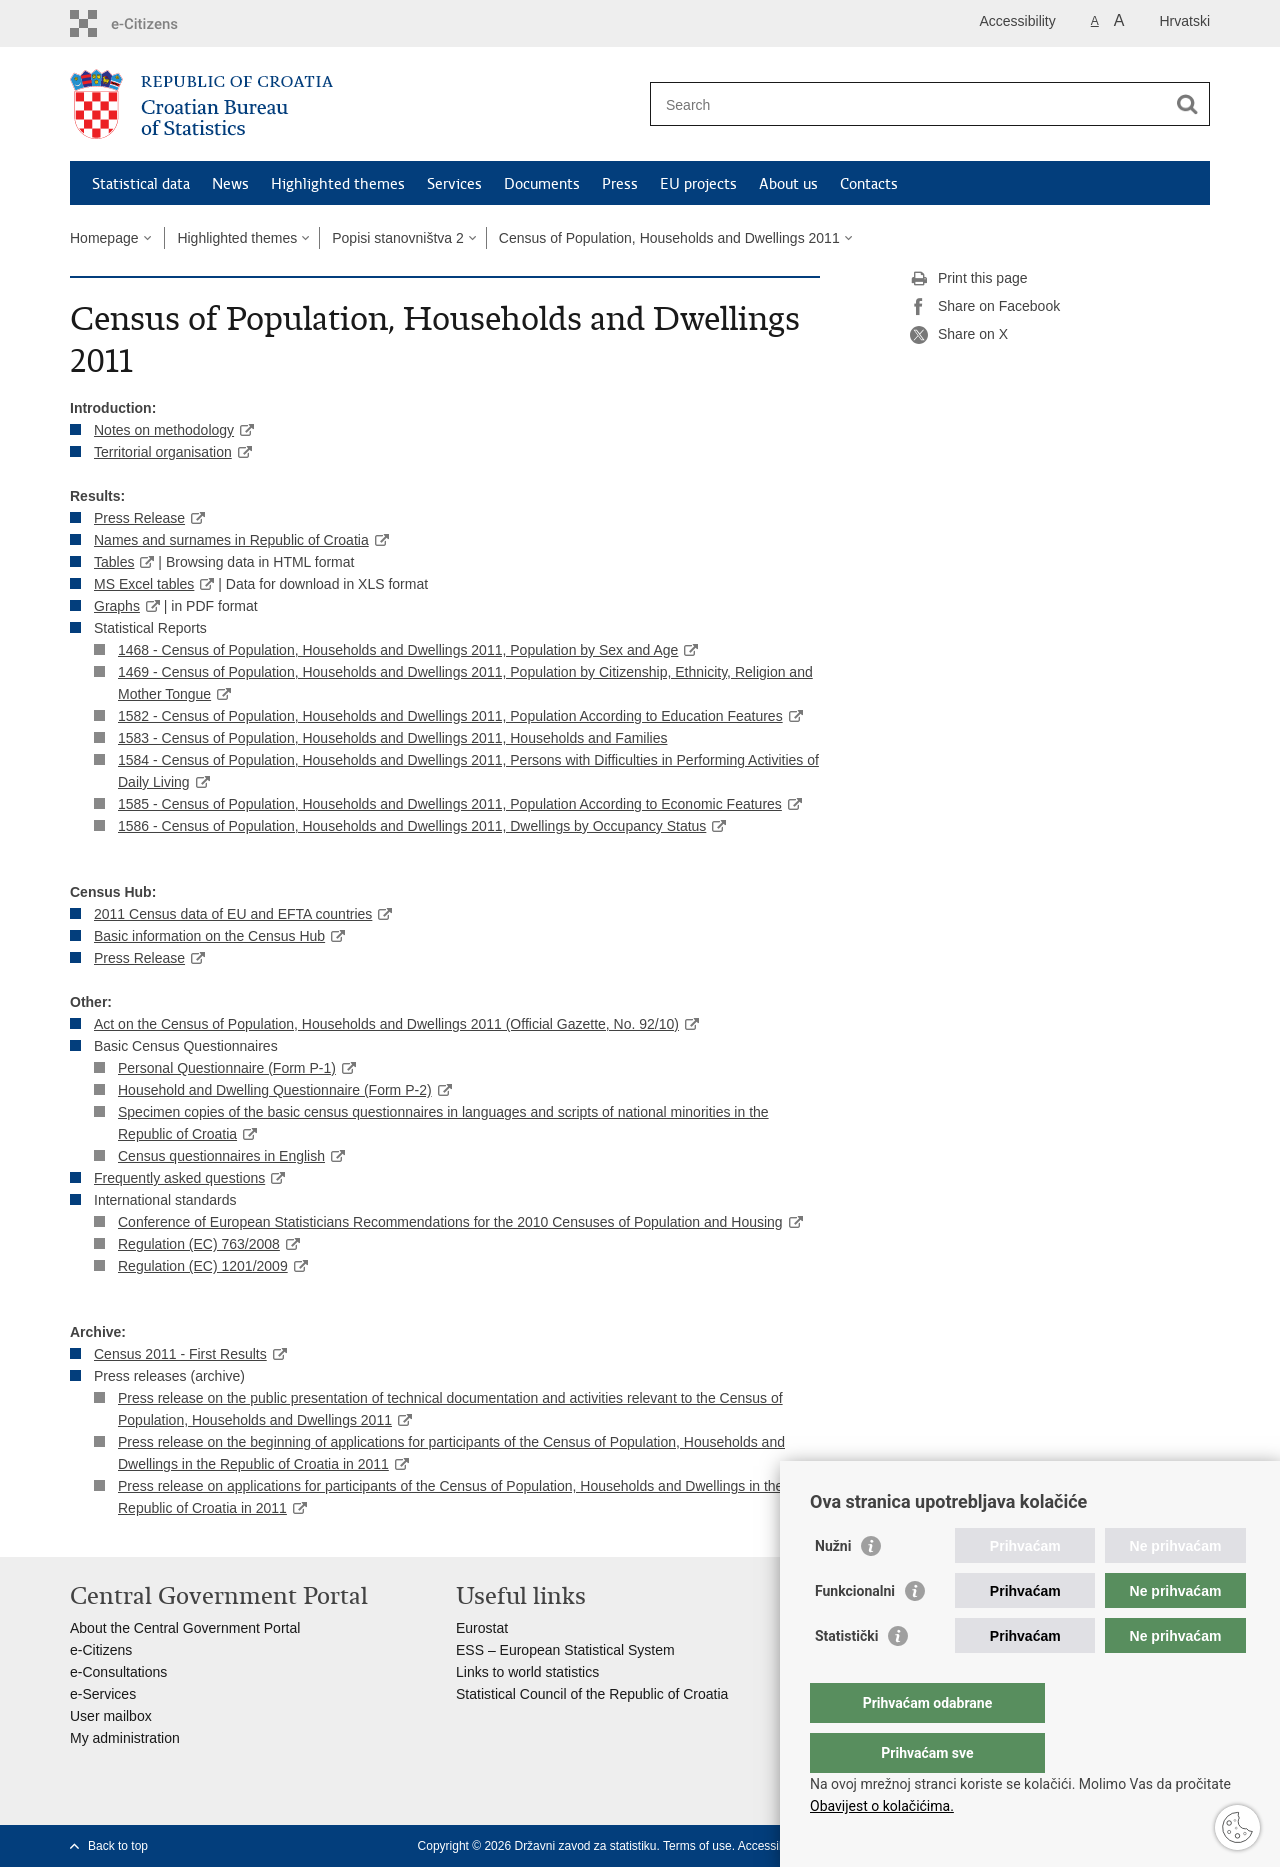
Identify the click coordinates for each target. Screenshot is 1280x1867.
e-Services (103, 1694)
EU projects (698, 184)
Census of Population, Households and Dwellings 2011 (669, 238)
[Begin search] (1187, 104)
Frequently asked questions (179, 1178)
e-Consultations (118, 1672)
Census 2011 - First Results (180, 1354)
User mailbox (111, 1716)
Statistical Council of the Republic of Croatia (592, 1694)
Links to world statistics (527, 1672)
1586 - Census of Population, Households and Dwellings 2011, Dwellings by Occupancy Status (412, 826)
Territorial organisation (163, 452)
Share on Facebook (985, 307)
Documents (542, 184)
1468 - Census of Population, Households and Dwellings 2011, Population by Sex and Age (398, 650)
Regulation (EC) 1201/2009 (203, 1266)
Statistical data (141, 184)
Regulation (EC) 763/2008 (199, 1244)
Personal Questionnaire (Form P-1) (227, 1068)
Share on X (959, 335)
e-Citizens (101, 1650)
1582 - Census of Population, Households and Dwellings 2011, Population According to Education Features (450, 716)
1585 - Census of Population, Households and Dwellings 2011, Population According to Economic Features (450, 804)
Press (620, 184)
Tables (114, 562)
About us (788, 184)
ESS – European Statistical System (565, 1650)
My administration (125, 1738)
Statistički (846, 1676)
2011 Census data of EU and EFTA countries (233, 914)
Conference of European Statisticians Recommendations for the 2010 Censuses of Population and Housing (450, 1222)
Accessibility (1018, 21)
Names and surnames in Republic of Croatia (231, 540)
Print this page (969, 279)
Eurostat (482, 1628)
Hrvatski (1184, 21)
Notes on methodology (164, 430)
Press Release (139, 518)
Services (454, 184)
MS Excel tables (144, 584)
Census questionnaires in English (221, 1156)
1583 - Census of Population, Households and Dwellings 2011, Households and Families (392, 738)
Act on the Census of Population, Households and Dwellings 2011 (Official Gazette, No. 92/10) (386, 1024)
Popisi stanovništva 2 (398, 238)
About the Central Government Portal (185, 1628)
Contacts (869, 184)
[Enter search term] (908, 104)
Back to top (118, 1846)
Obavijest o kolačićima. (882, 1806)
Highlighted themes (338, 184)
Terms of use (697, 1846)
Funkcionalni (855, 1631)
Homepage (104, 238)
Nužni (833, 1586)
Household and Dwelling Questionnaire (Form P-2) (275, 1090)
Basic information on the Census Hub (209, 936)
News (230, 184)
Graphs (117, 606)
